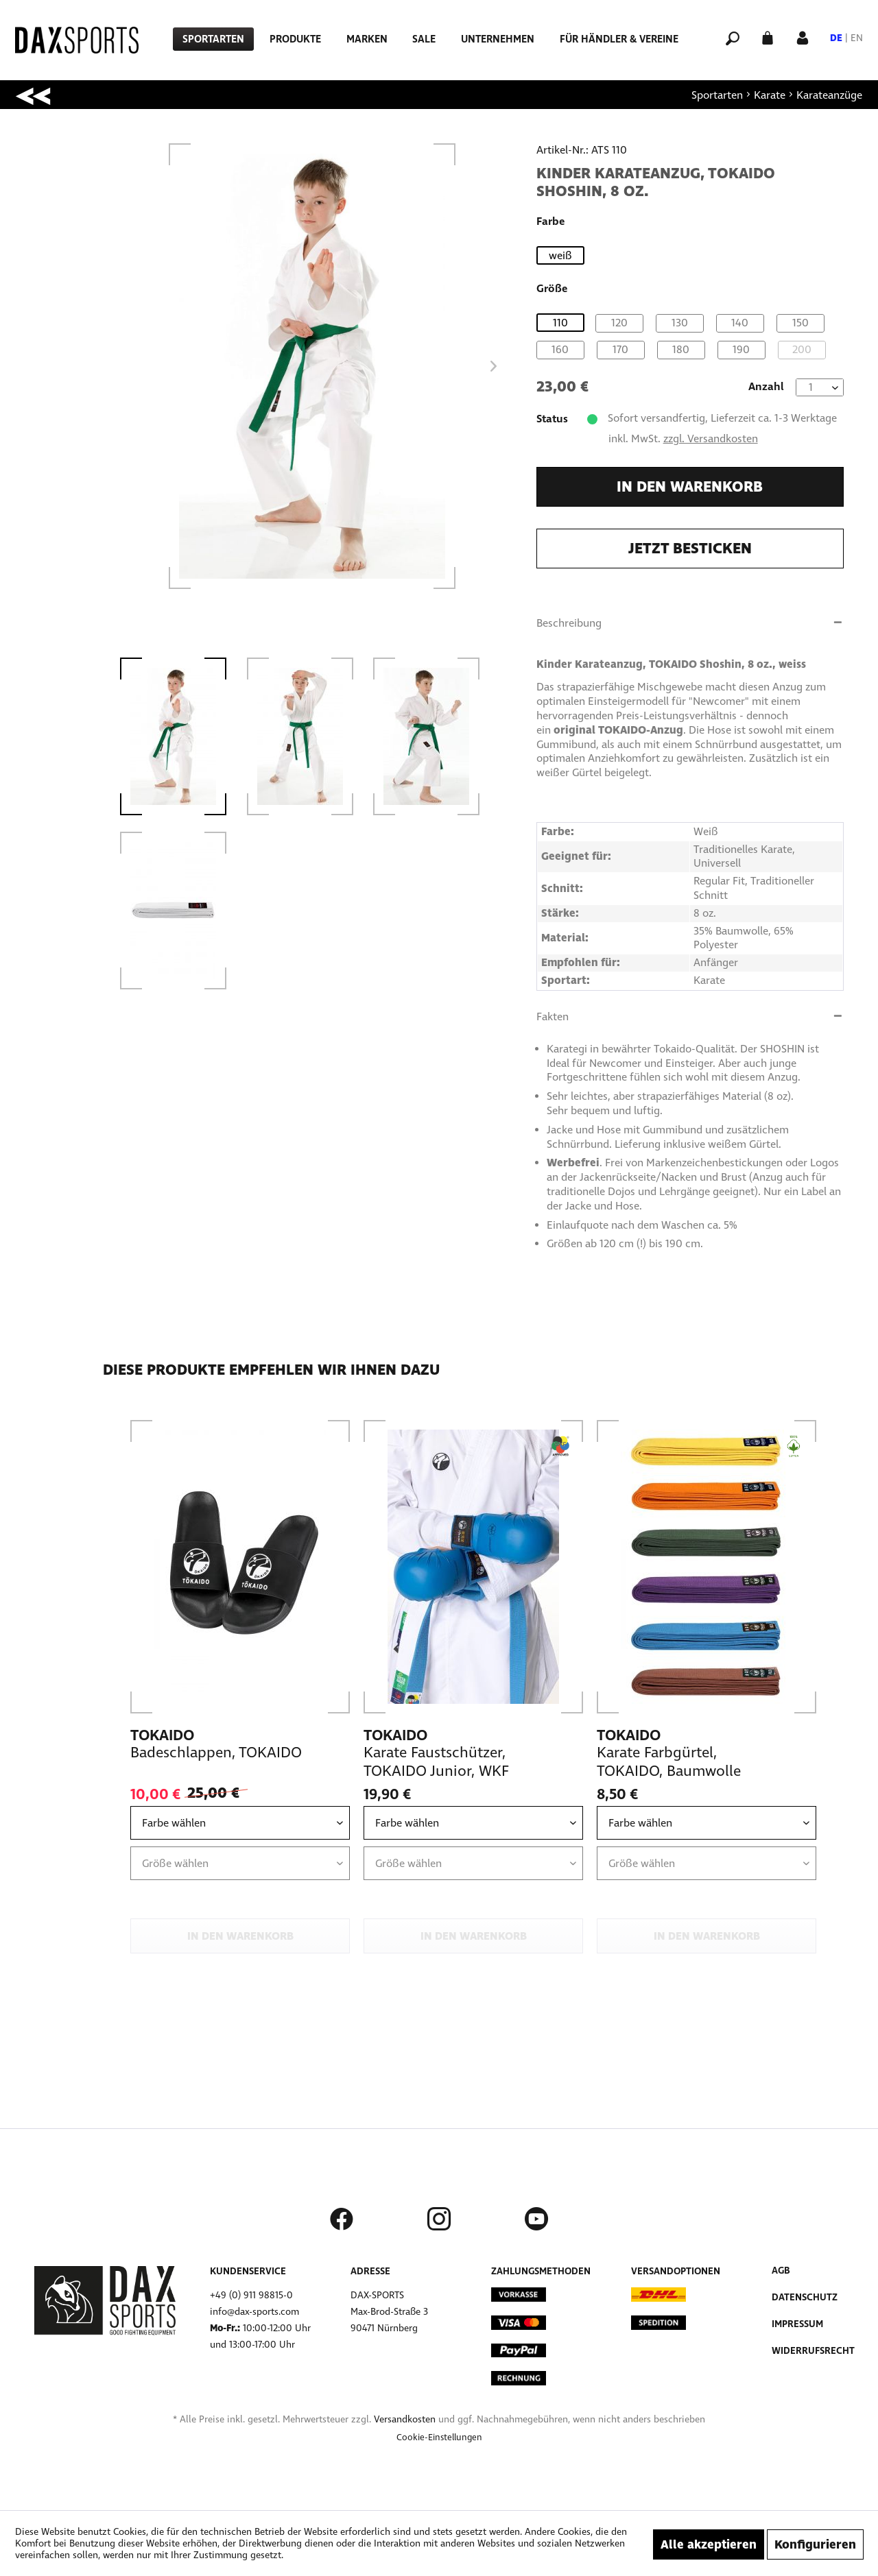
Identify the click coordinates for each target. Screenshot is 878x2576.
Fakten (552, 1016)
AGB (781, 2270)
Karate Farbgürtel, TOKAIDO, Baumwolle (669, 1762)
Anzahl (766, 386)
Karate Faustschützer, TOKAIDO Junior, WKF (436, 1762)
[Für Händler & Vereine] (619, 39)
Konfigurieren (815, 2544)
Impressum (797, 2324)
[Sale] (424, 39)
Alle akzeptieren (709, 2544)
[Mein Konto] (802, 36)
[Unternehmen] (497, 39)
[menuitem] (213, 39)
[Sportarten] (213, 39)
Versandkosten (405, 2419)
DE (836, 38)
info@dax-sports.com (254, 2312)
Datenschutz (805, 2297)
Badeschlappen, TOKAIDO (216, 1752)
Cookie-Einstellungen (439, 2437)
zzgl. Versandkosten (710, 438)
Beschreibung (569, 622)
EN (857, 38)
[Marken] (367, 39)
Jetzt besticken (690, 548)
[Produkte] (295, 39)
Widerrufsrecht (813, 2351)
